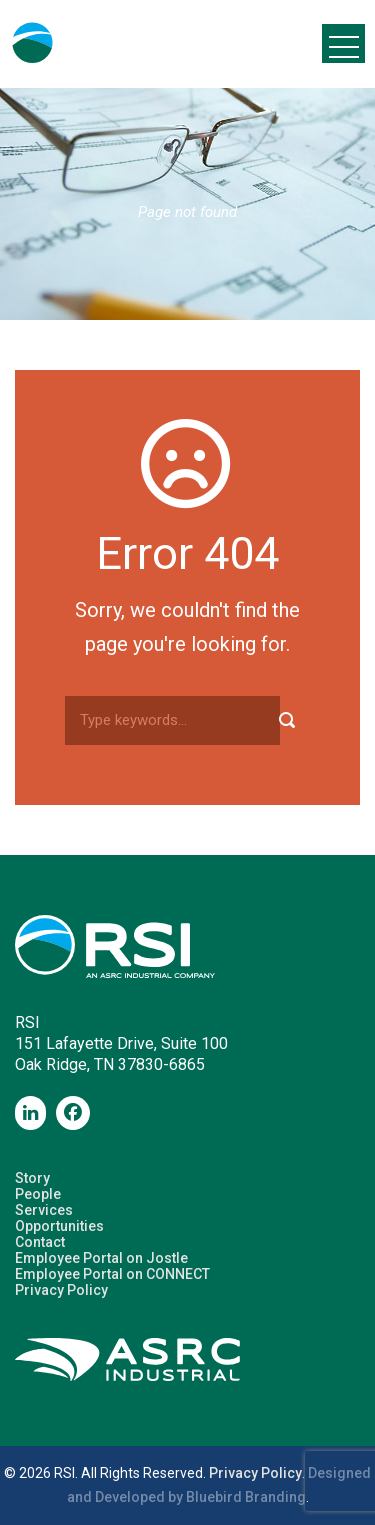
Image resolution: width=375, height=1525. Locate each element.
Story (32, 1178)
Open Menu (343, 43)
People (38, 1194)
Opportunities (59, 1226)
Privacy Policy (61, 1290)
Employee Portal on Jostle (101, 1258)
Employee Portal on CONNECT (112, 1274)
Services (44, 1210)
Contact (40, 1242)
